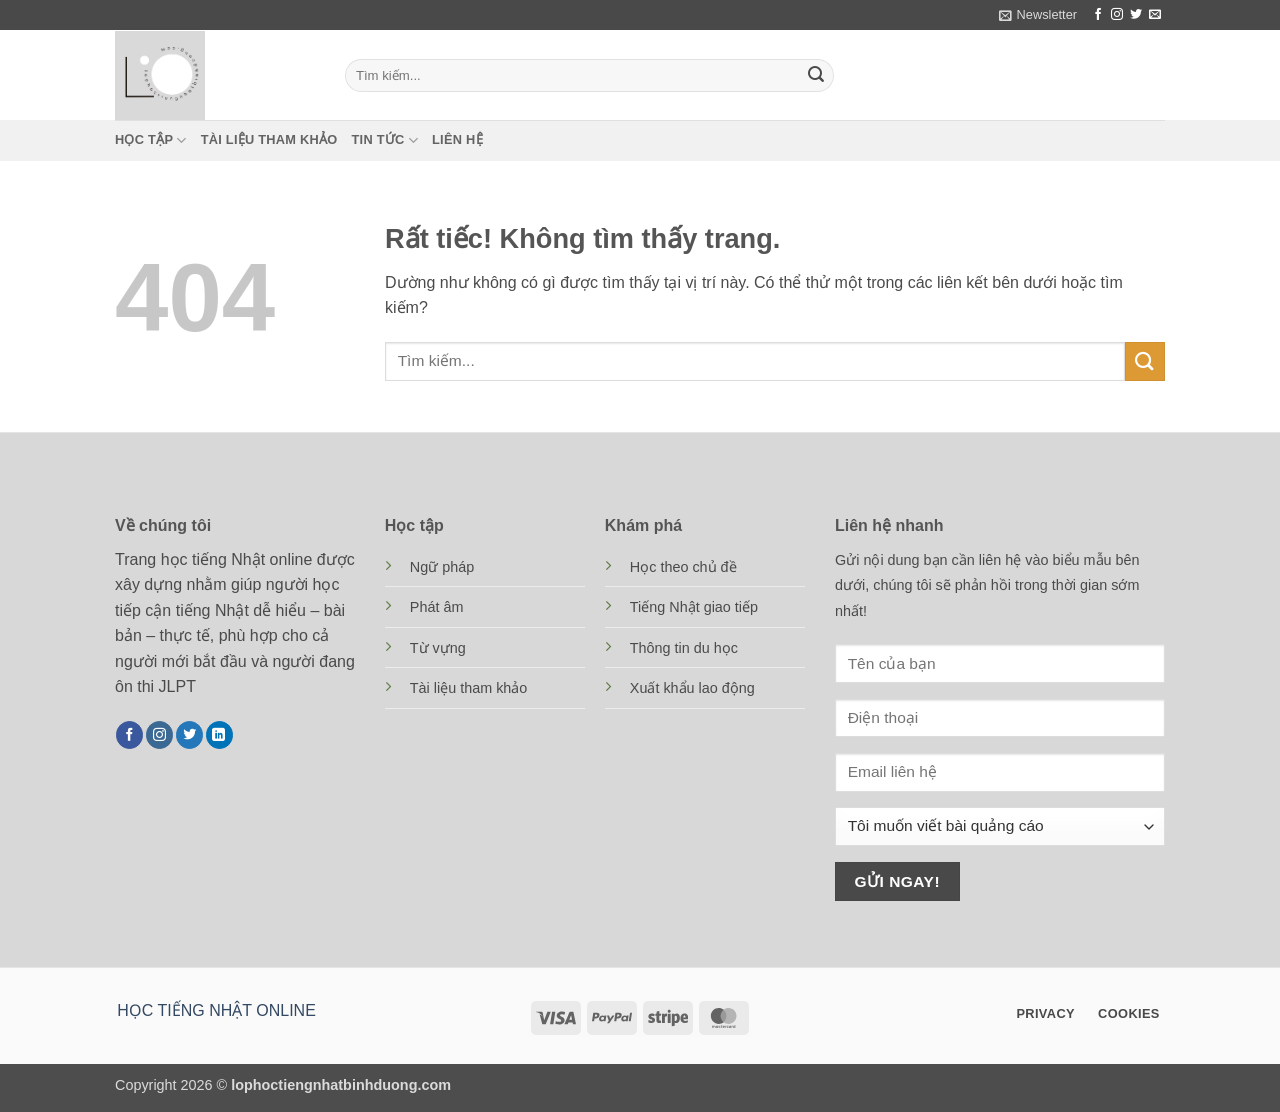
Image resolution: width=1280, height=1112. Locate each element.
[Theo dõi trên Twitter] (1136, 15)
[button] (1038, 15)
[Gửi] (816, 76)
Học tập (151, 140)
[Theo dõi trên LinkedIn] (219, 735)
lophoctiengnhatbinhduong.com (341, 1085)
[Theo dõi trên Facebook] (1098, 15)
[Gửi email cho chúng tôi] (1155, 15)
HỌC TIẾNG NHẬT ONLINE (216, 1010)
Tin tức (385, 140)
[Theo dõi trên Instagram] (1117, 15)
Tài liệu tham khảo (269, 139)
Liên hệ (457, 139)
